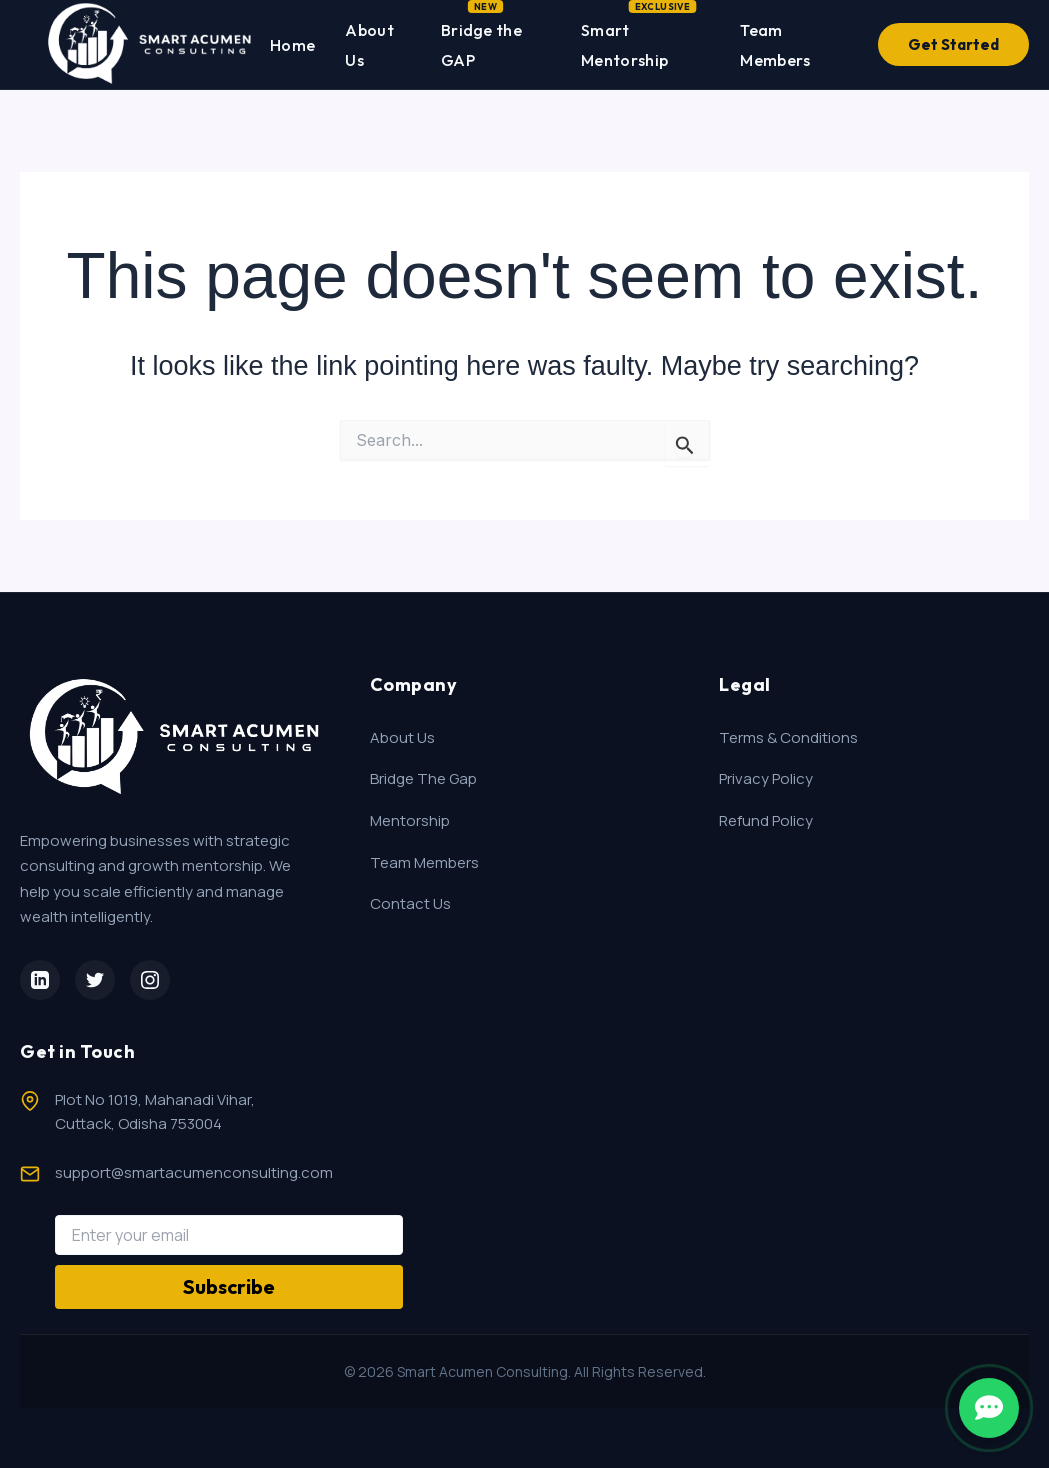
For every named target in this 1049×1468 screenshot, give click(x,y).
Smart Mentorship (624, 41)
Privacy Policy (766, 778)
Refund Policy (766, 820)
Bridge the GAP (481, 41)
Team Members (775, 45)
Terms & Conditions (788, 737)
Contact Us (410, 903)
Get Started (953, 44)
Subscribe (229, 1286)
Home (292, 45)
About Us (369, 45)
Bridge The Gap (423, 778)
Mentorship (410, 820)
